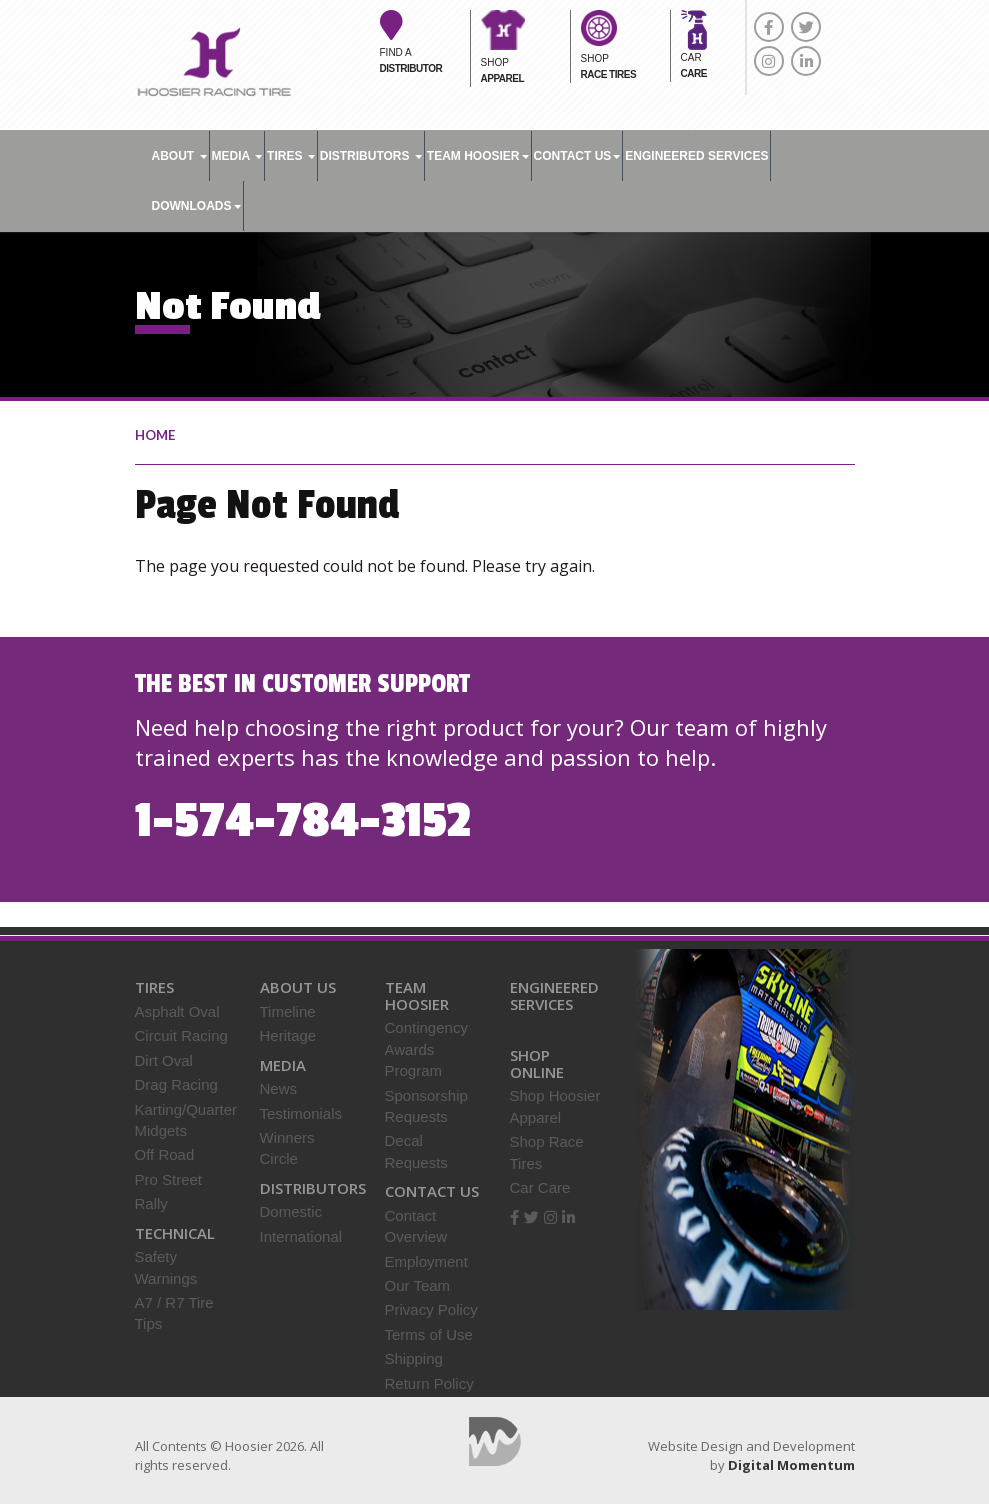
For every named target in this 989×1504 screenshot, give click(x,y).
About (179, 156)
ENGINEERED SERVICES (696, 156)
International (301, 1236)
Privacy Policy (431, 1309)
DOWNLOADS (196, 206)
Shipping (414, 1358)
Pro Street (169, 1179)
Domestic (291, 1211)
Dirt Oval (164, 1060)
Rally (151, 1203)
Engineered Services (554, 995)
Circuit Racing (181, 1035)
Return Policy (429, 1383)
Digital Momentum (495, 1441)
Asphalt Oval (177, 1011)
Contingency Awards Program (426, 1049)
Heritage (288, 1035)
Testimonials (301, 1113)
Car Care (540, 1187)
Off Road (165, 1154)
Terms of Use (429, 1334)
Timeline (288, 1011)
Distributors (371, 156)
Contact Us (577, 156)
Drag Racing (176, 1084)
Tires (291, 156)
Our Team (418, 1285)
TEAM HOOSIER (478, 156)
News (279, 1088)
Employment (426, 1261)
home (155, 435)
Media (237, 156)
